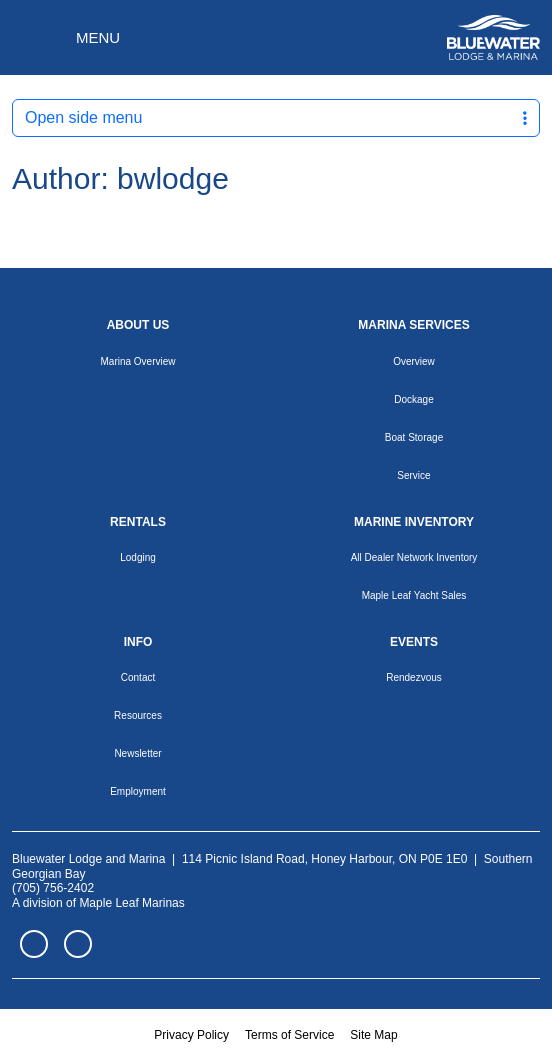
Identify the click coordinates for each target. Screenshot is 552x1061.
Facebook (34, 944)
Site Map (373, 1035)
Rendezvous (414, 677)
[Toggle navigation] (66, 38)
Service (413, 475)
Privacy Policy (191, 1035)
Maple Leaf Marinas (131, 903)
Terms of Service (289, 1035)
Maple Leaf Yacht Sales (414, 595)
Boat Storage (414, 437)
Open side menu (276, 117)
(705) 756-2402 (53, 888)
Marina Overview (137, 361)
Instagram (78, 944)
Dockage (413, 399)
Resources (138, 715)
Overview (414, 361)
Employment (138, 791)
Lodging (138, 557)
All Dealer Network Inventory (414, 557)
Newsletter (137, 753)
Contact (138, 677)
